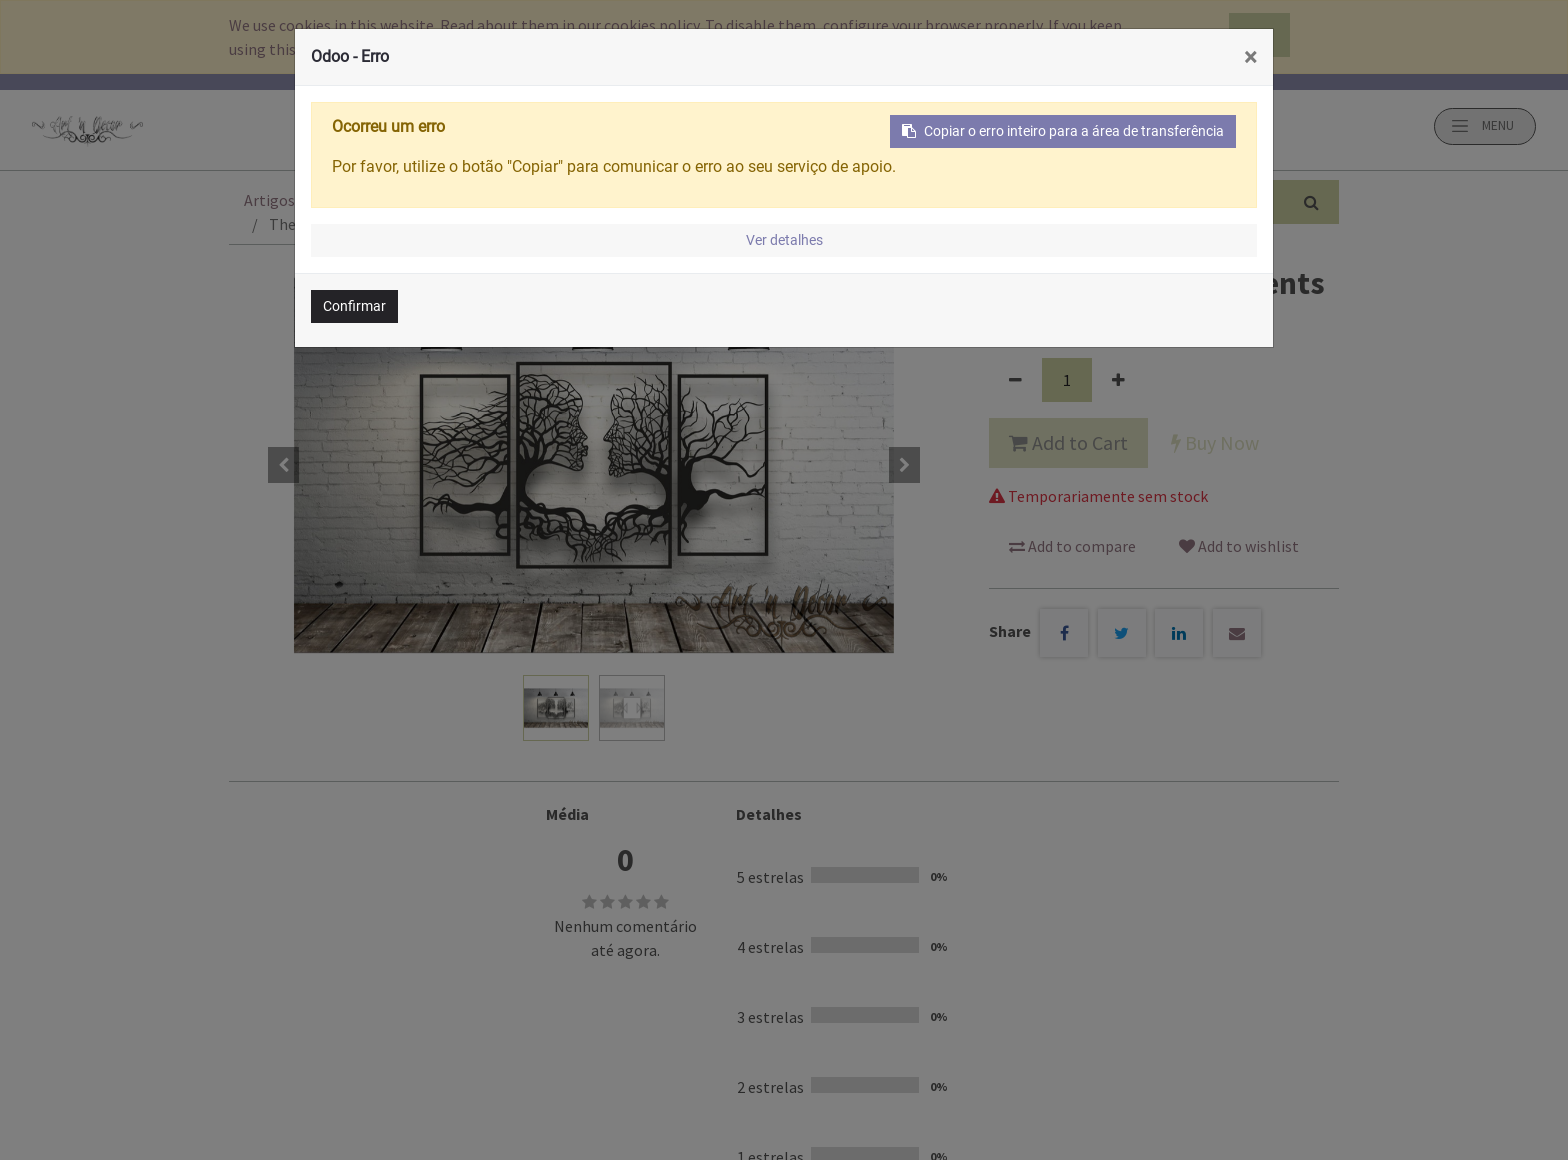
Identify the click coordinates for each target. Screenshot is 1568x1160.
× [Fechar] (1250, 57)
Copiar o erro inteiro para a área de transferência (1063, 131)
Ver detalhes (784, 240)
